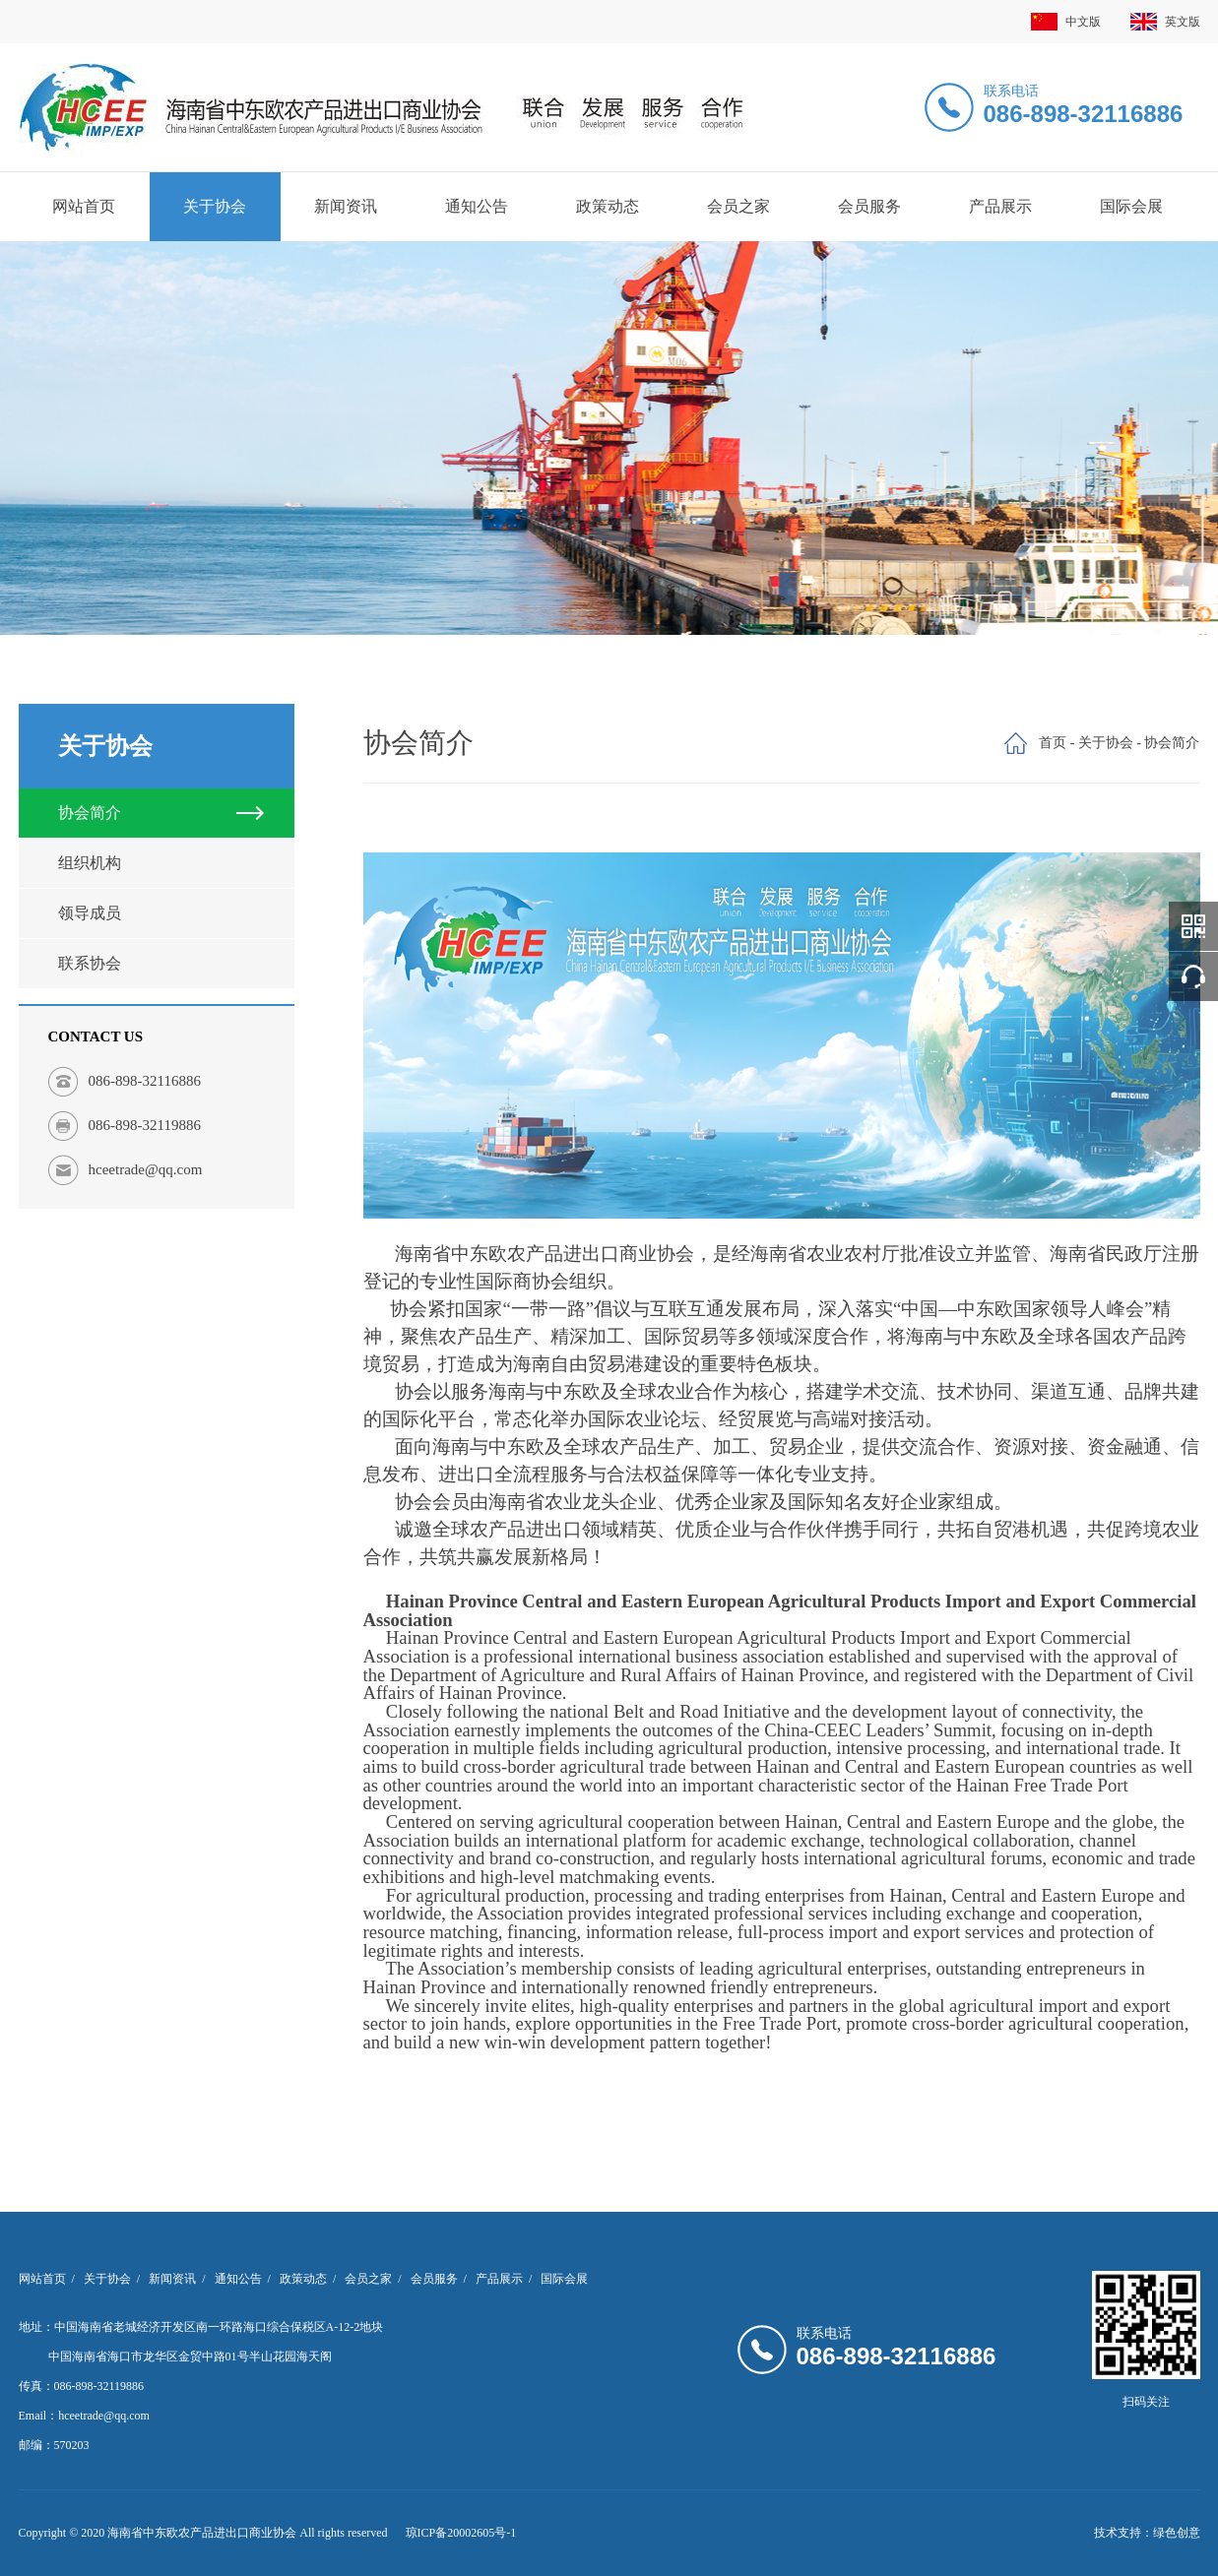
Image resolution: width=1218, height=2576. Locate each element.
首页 (1052, 742)
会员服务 (869, 206)
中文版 (1066, 22)
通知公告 (476, 206)
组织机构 (89, 862)
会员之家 (738, 206)
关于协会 (214, 206)
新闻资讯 (345, 206)
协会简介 (89, 812)
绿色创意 (1176, 2533)
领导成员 (89, 913)
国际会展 (1131, 206)
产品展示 (1000, 206)
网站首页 (83, 206)
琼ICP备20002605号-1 (461, 2533)
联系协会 (89, 963)
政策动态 (607, 206)
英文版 (1165, 22)
